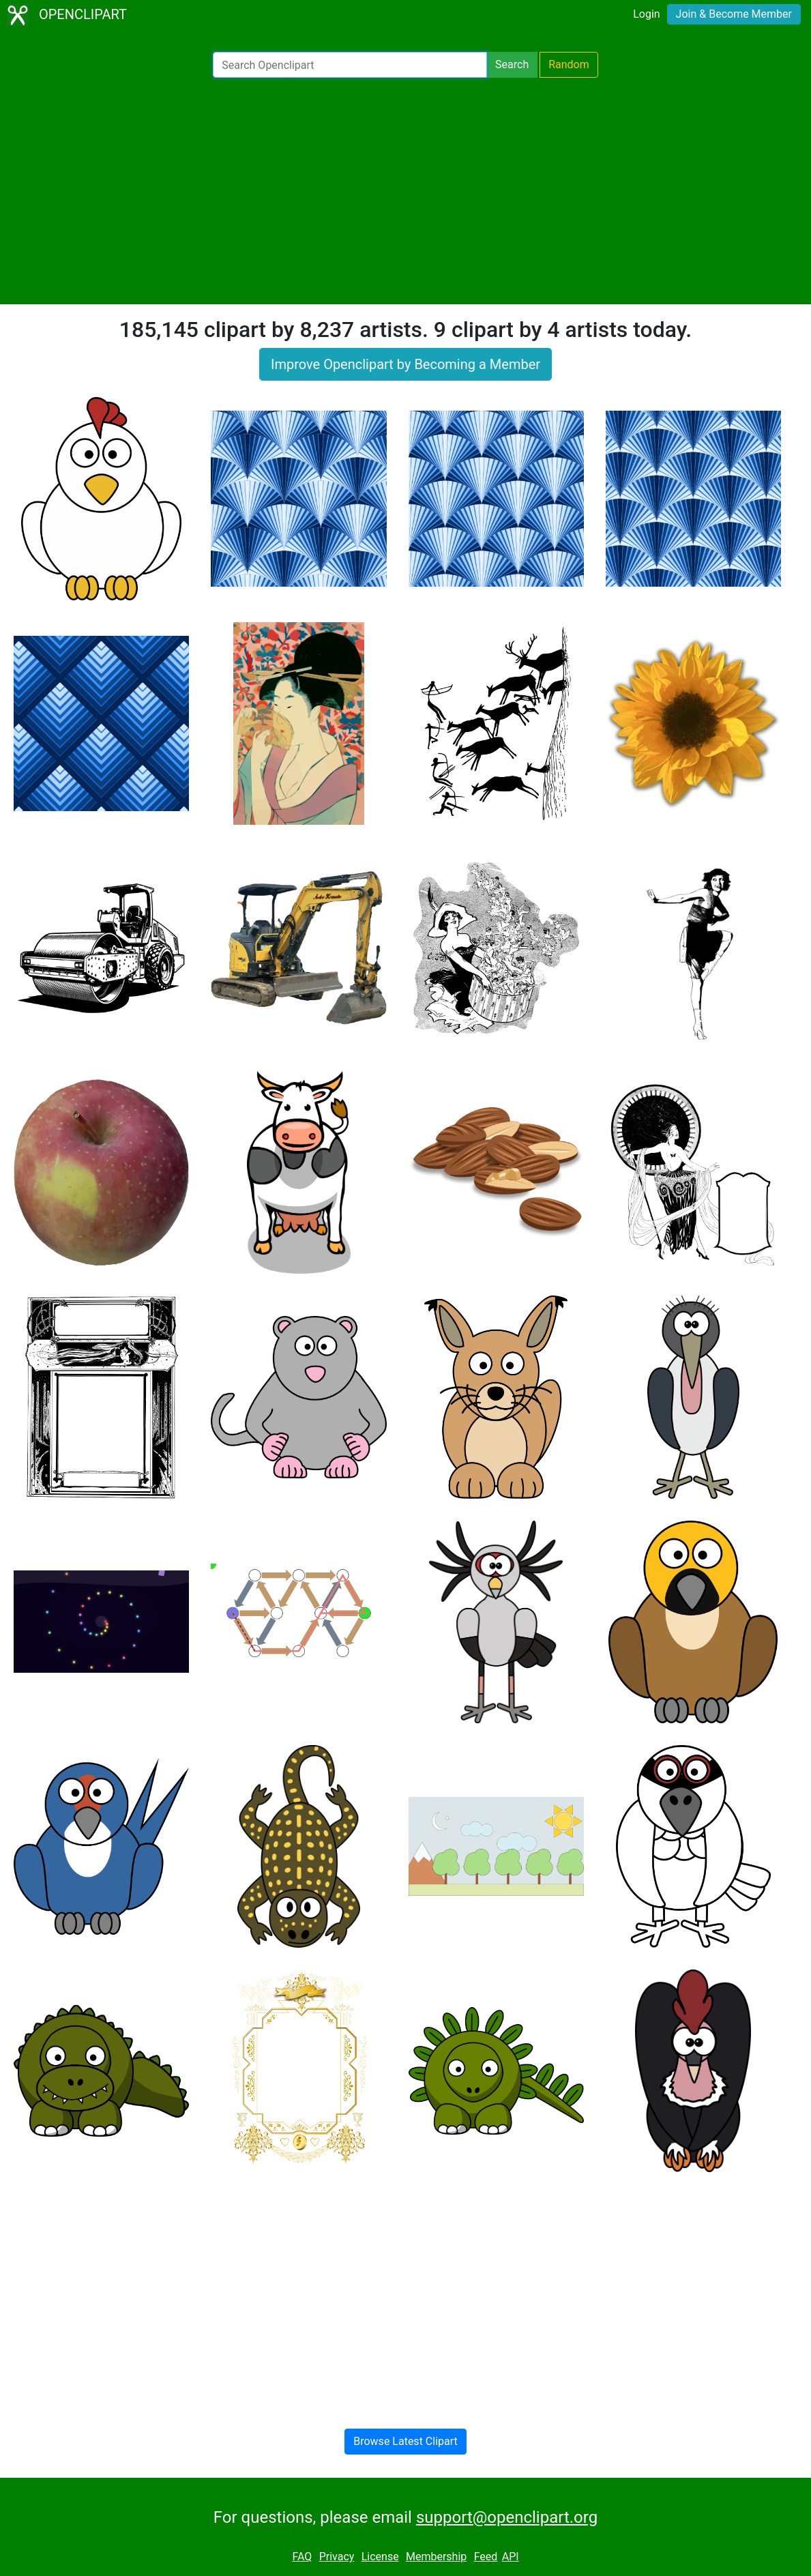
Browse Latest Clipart (405, 2441)
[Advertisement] (405, 191)
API (510, 2556)
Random (568, 64)
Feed (486, 2556)
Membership (436, 2556)
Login (646, 14)
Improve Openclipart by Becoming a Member (405, 364)
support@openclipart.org (507, 2517)
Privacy (337, 2556)
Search (512, 64)
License (380, 2556)
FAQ (302, 2556)
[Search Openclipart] (350, 65)
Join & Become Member (734, 14)
